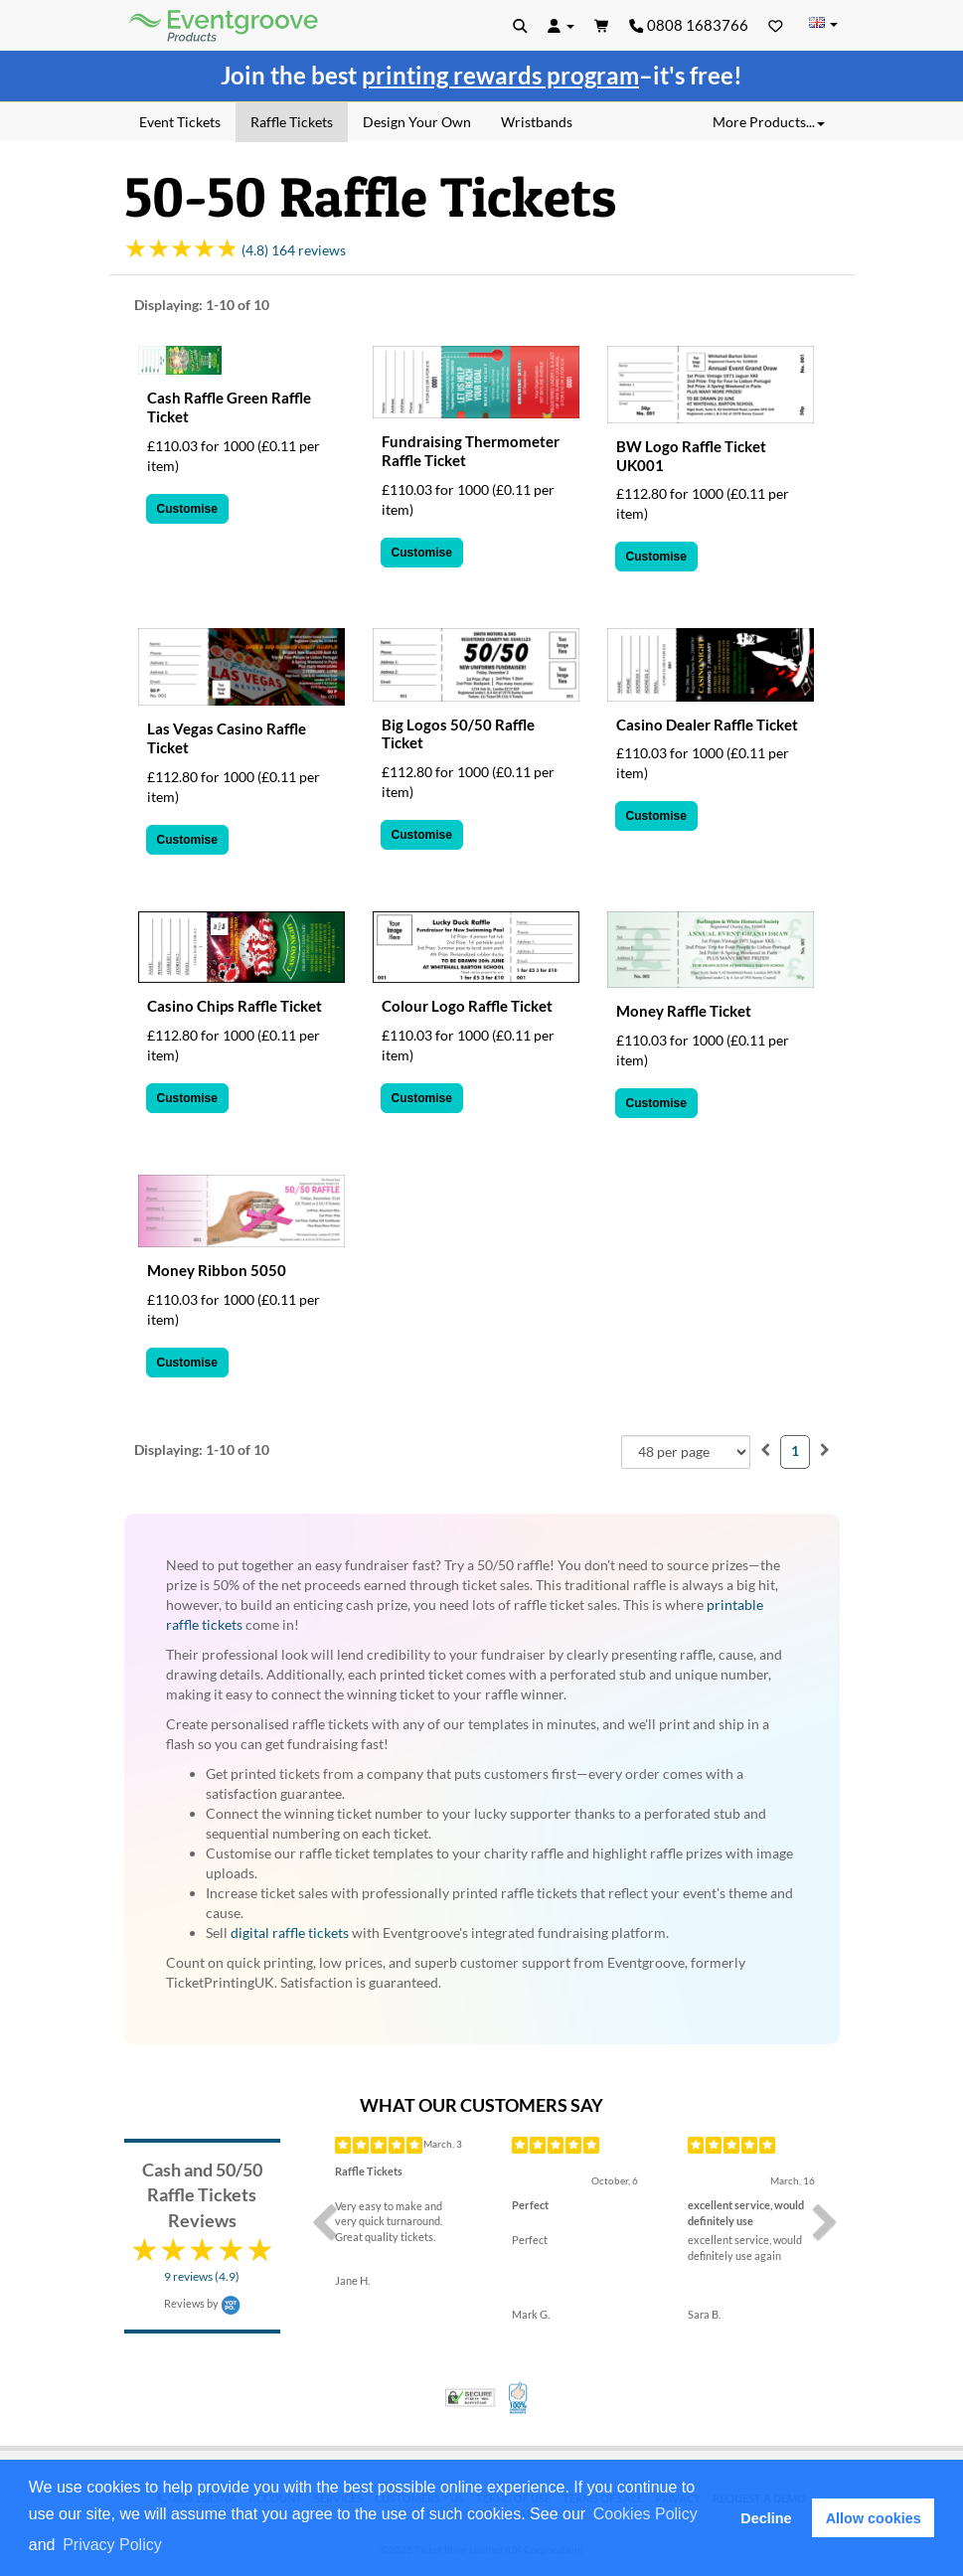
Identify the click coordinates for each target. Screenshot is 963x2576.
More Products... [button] (769, 121)
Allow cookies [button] (873, 2518)
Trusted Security (470, 2397)
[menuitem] (765, 1449)
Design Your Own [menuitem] (417, 121)
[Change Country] (824, 24)
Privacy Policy (112, 2544)
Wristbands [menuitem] (536, 121)
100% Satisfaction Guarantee (519, 2398)
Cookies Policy (645, 2513)
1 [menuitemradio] (795, 1450)
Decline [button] (765, 2518)
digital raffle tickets (290, 1932)
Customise (187, 509)
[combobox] (685, 1452)
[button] (172, 2546)
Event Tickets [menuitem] (180, 121)
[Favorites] (775, 25)
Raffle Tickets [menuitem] (291, 121)
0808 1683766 (688, 25)
